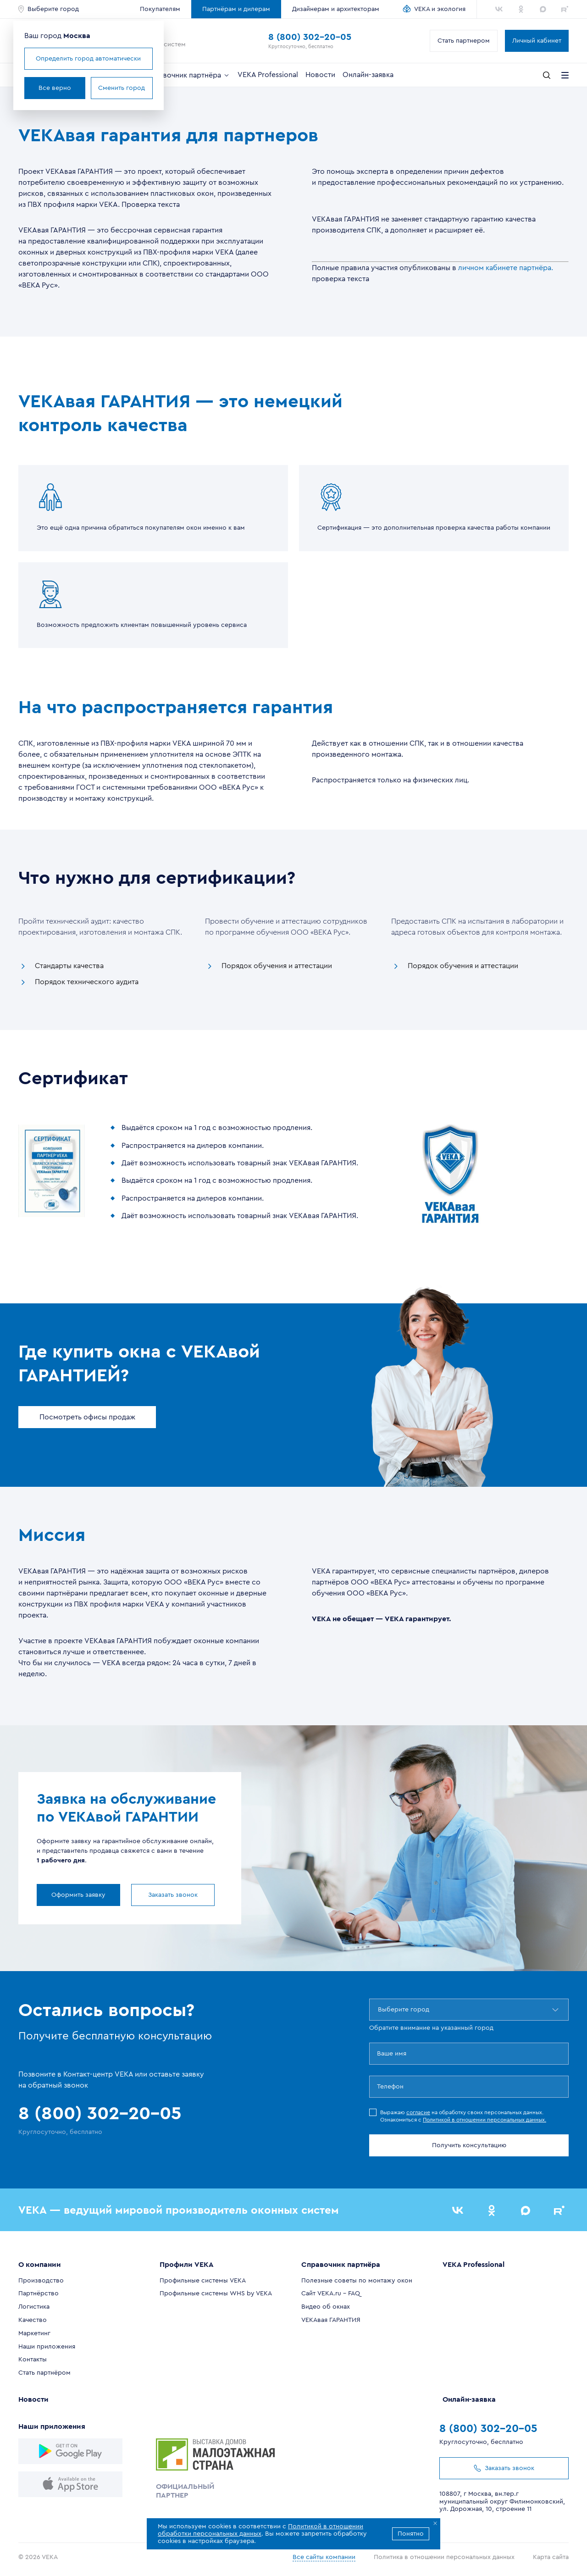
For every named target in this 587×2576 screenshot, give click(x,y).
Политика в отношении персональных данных (444, 2557)
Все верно (55, 88)
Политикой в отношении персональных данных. (484, 2119)
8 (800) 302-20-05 (309, 37)
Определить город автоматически (88, 58)
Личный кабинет (536, 41)
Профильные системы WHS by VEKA (216, 2293)
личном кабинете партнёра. (505, 267)
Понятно (411, 2534)
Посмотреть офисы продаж (87, 1417)
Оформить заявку (78, 1895)
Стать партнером (463, 41)
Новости (320, 74)
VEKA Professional (268, 74)
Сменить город (121, 88)
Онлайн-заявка (368, 74)
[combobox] (379, 2009)
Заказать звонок (173, 1895)
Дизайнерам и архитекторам (335, 9)
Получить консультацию (469, 2145)
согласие (418, 2112)
